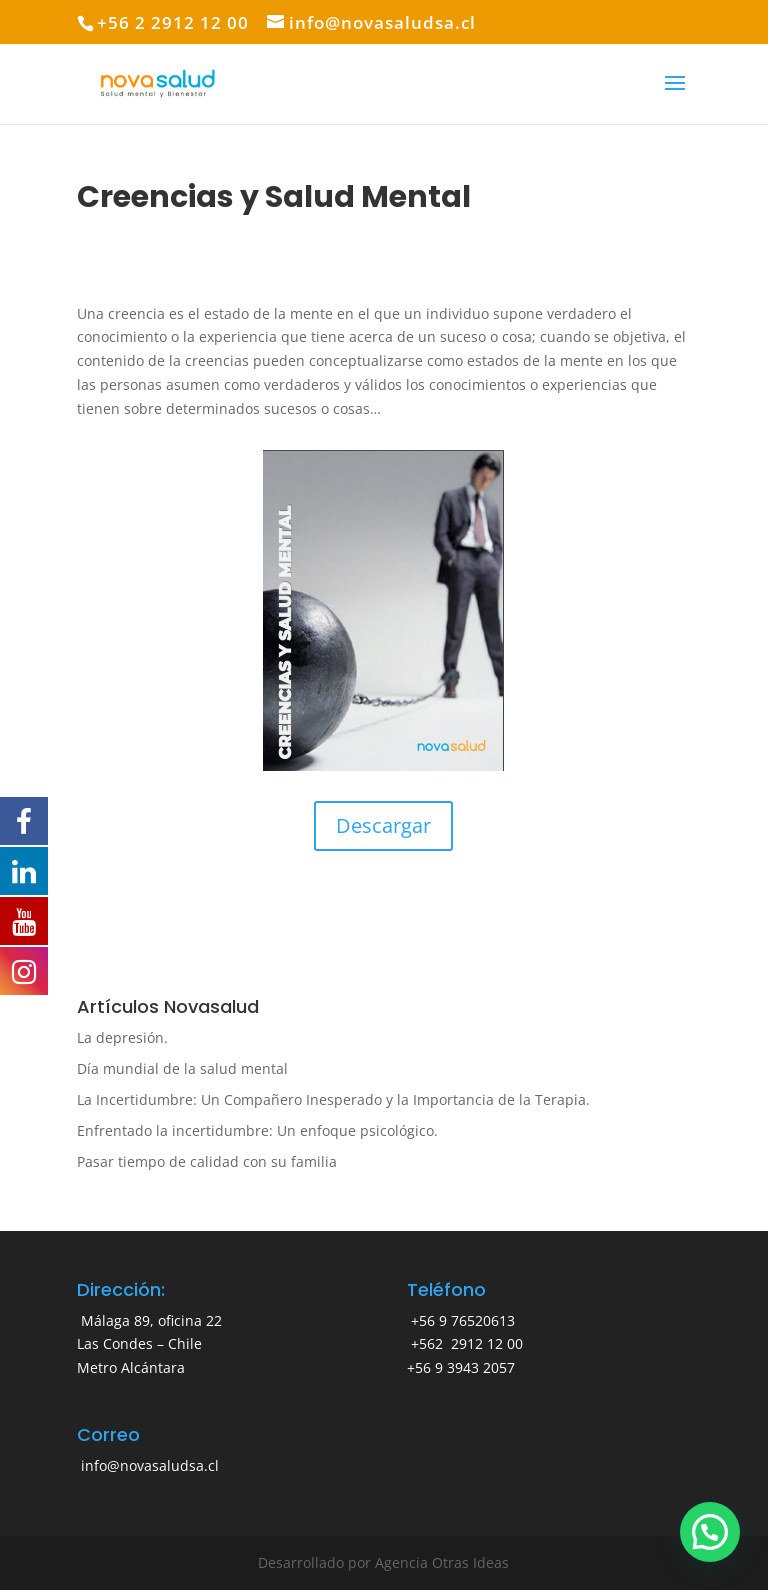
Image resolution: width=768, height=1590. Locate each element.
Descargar (383, 825)
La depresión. (122, 1037)
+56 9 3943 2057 (461, 1367)
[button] (710, 1532)
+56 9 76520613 (461, 1320)
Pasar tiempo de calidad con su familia (207, 1161)
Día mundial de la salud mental (182, 1068)
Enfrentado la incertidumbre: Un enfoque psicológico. (257, 1130)
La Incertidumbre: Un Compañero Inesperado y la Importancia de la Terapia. (333, 1099)
